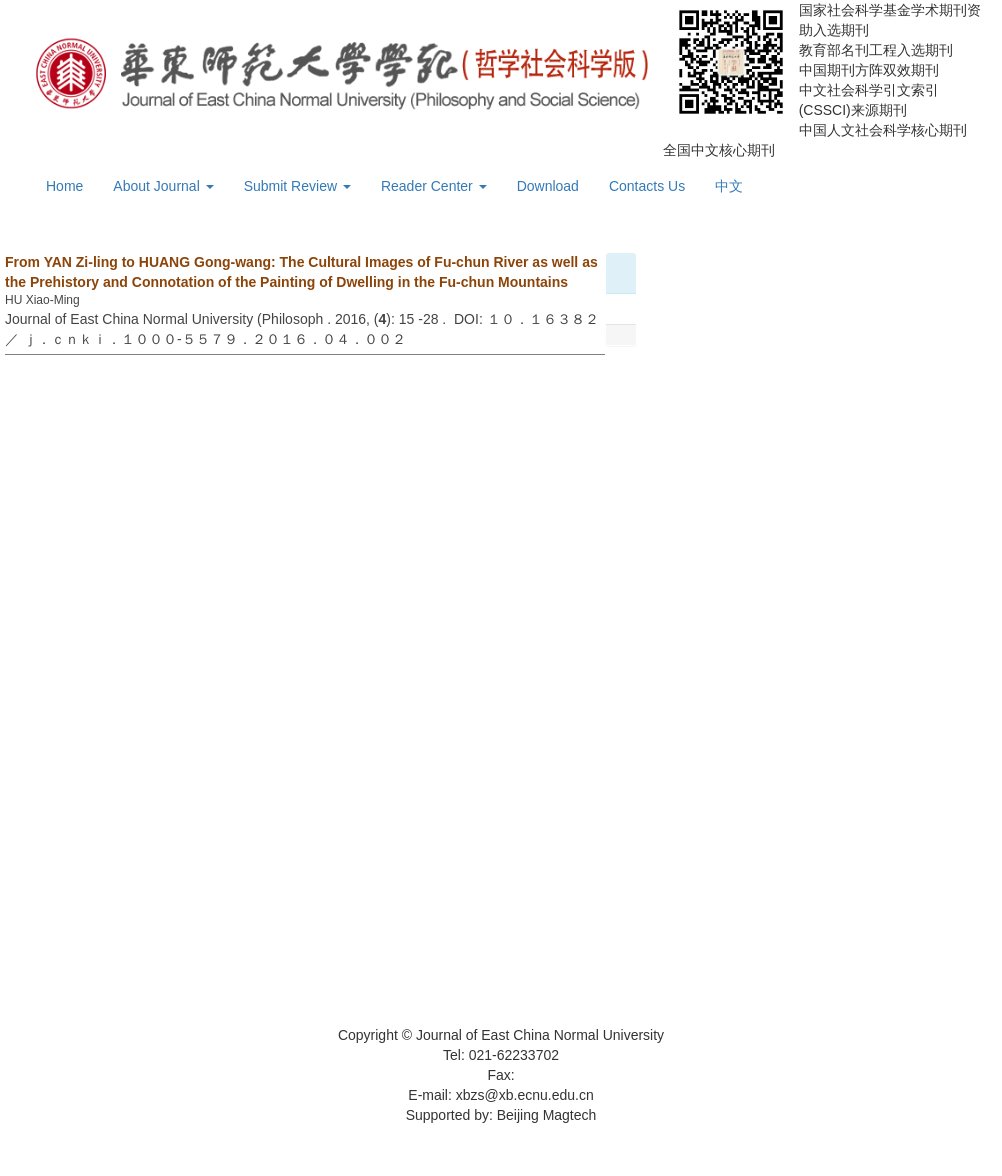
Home (64, 186)
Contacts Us (647, 186)
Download (548, 186)
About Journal (163, 186)
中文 (729, 186)
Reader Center (434, 186)
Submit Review (297, 186)
